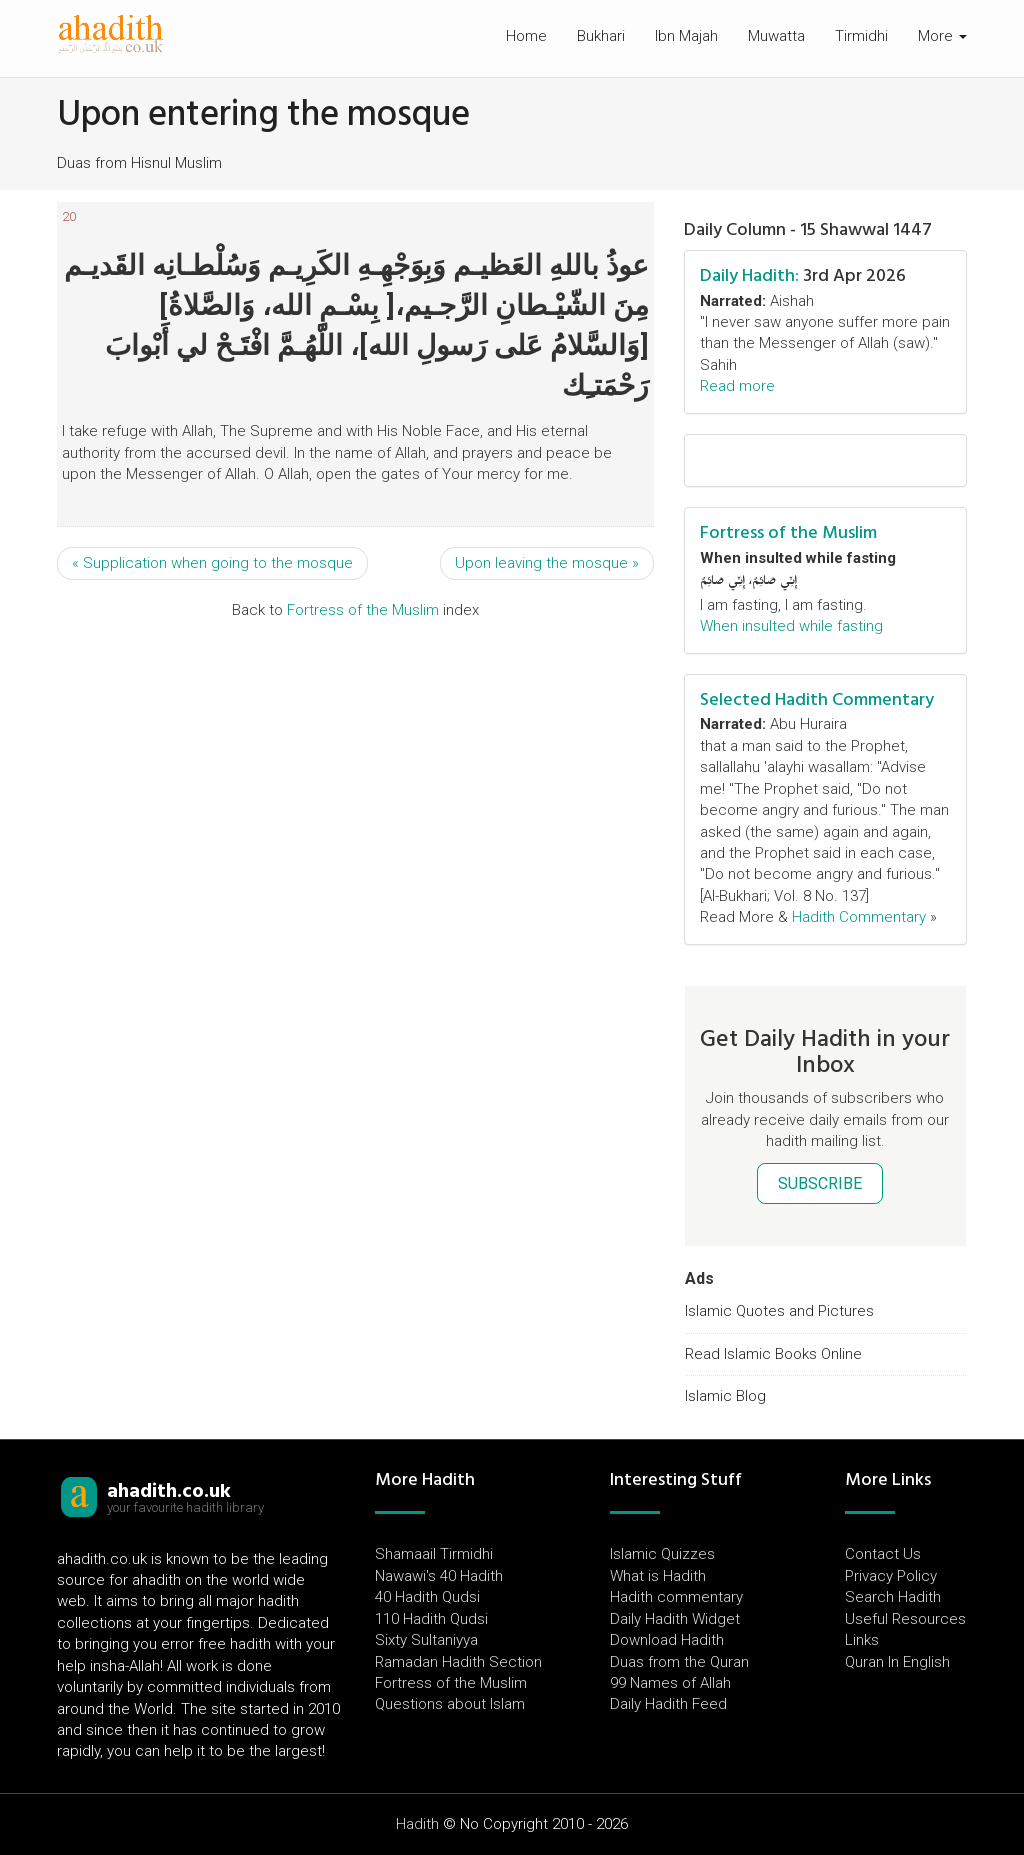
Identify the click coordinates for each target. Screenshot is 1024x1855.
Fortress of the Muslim (363, 610)
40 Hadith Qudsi (427, 1597)
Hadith (417, 1824)
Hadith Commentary (859, 917)
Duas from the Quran (679, 1662)
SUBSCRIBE (820, 1183)
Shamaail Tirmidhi (434, 1554)
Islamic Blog (725, 1396)
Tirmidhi (861, 36)
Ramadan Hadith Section (458, 1662)
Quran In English (897, 1662)
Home (526, 36)
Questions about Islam (450, 1704)
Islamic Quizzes (662, 1554)
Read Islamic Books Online (773, 1354)
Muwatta (776, 36)
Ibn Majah (686, 36)
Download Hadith (667, 1640)
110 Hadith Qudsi (431, 1619)
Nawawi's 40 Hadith (439, 1576)
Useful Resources (905, 1619)
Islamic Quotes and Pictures (779, 1311)
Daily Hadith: (749, 275)
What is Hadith (658, 1576)
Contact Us (883, 1554)
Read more (737, 386)
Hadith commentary (676, 1597)
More (942, 36)
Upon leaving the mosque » (547, 563)
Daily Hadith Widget (675, 1619)
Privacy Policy (891, 1576)
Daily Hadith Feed (668, 1704)
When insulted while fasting (791, 626)
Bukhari (601, 36)
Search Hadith (893, 1597)
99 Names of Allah (670, 1683)
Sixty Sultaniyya (426, 1640)
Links (862, 1640)
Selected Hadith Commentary (817, 699)
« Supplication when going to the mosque (212, 563)
